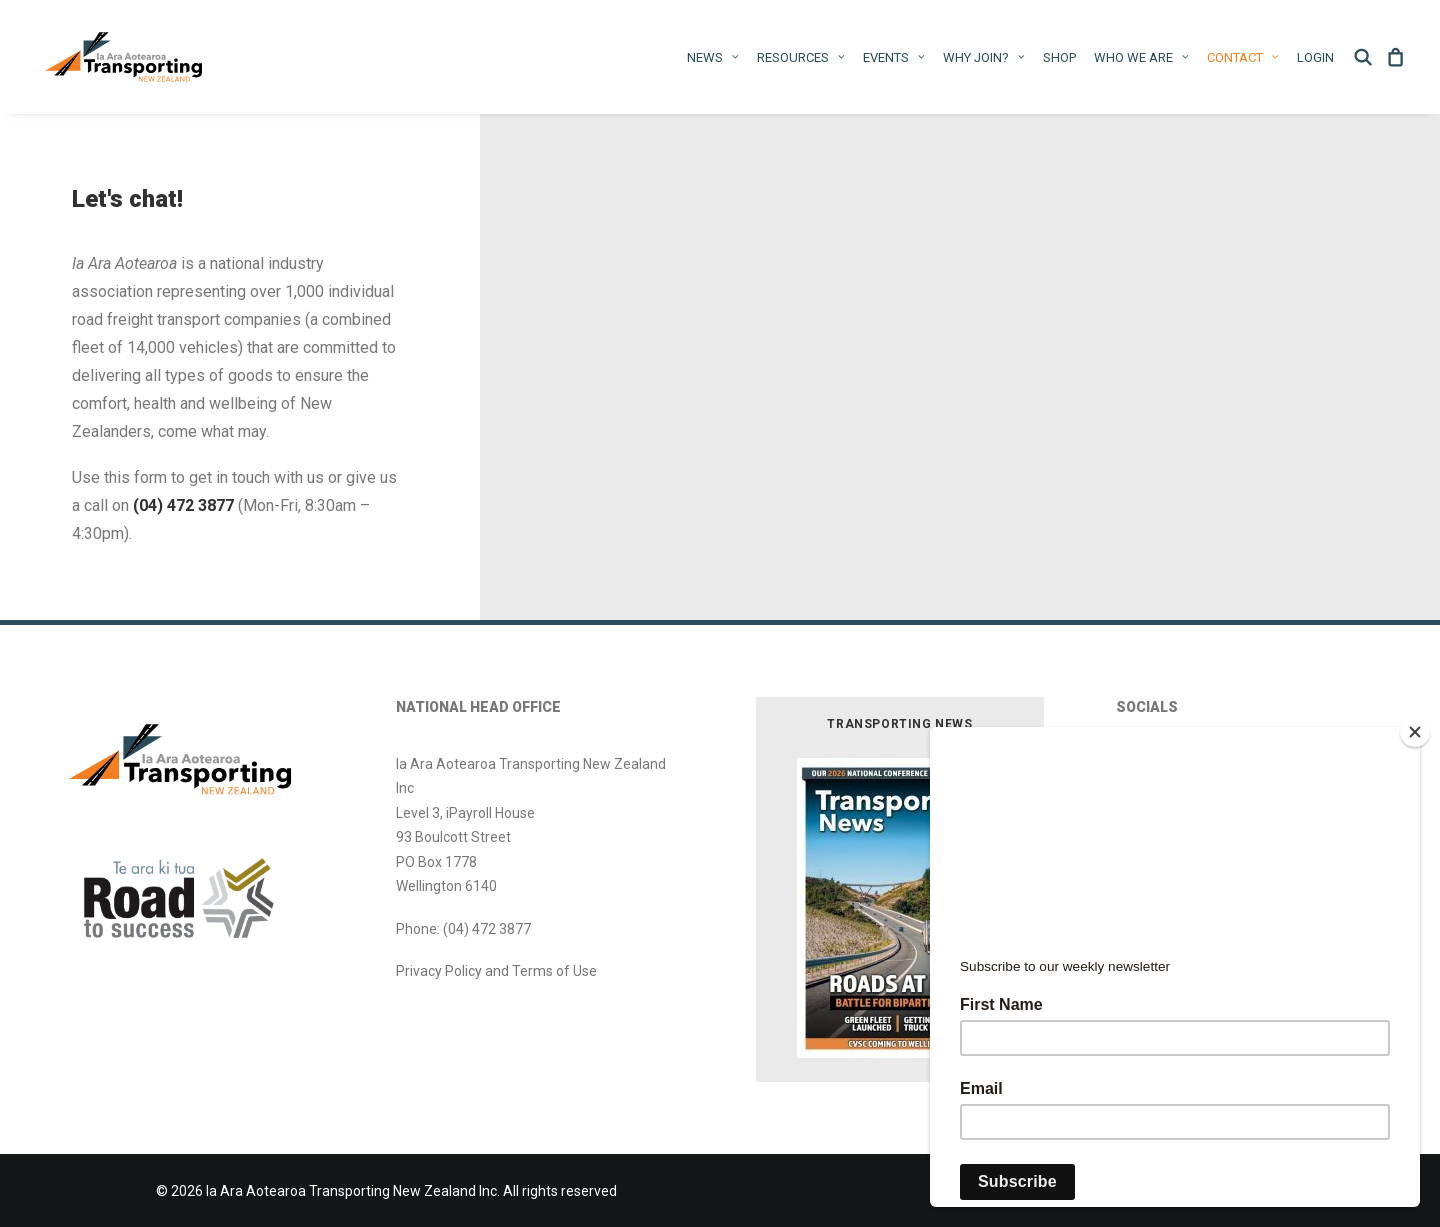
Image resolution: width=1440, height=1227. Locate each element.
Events (894, 57)
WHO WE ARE (1141, 57)
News (713, 57)
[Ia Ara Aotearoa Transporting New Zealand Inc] (123, 57)
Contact (1243, 57)
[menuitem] (713, 57)
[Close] (1415, 732)
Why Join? (984, 57)
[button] (1366, 57)
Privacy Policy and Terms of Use (496, 971)
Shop (1059, 57)
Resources (801, 57)
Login (1315, 57)
